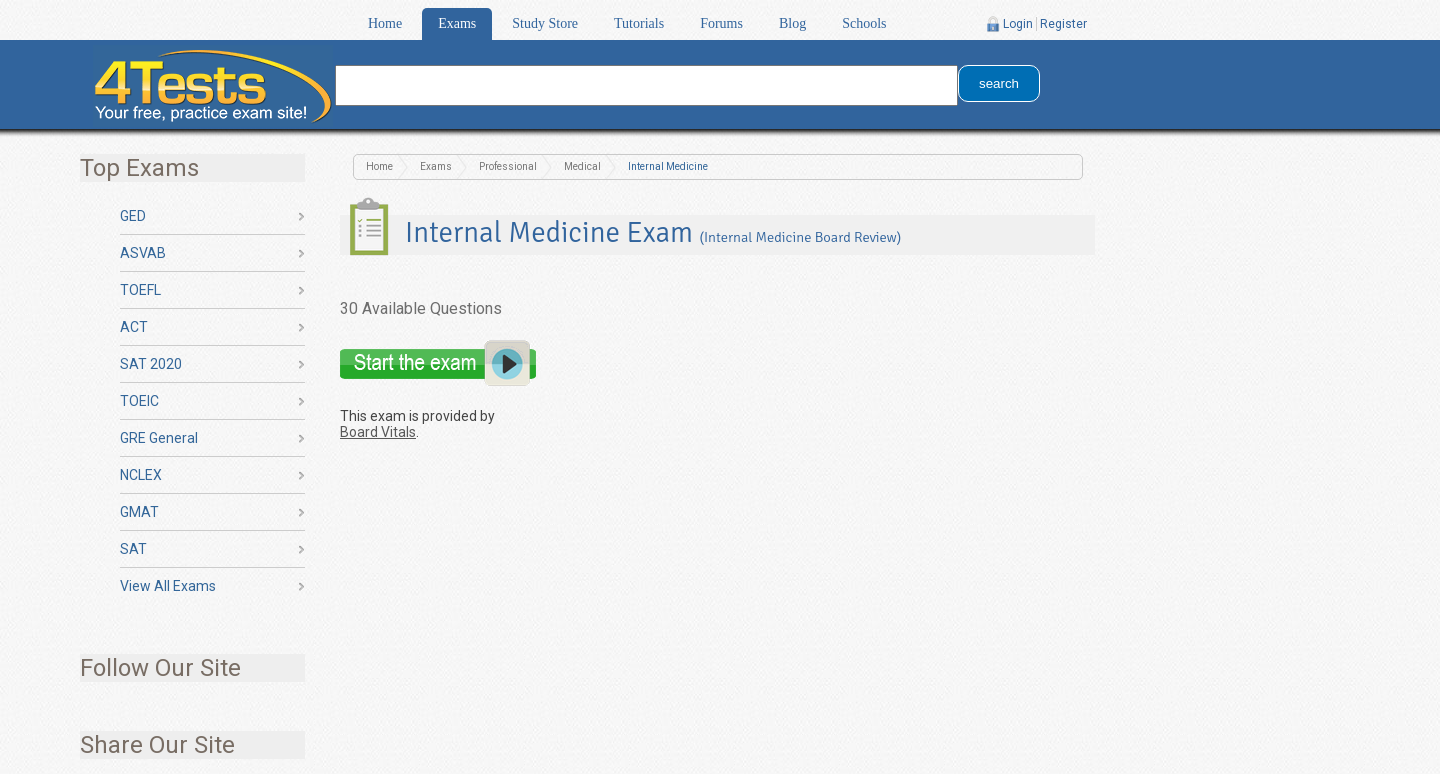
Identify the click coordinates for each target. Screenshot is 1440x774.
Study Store (545, 23)
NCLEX (141, 475)
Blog (792, 23)
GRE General (159, 438)
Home (385, 23)
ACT (134, 327)
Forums (721, 23)
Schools (864, 23)
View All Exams (168, 586)
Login (1018, 24)
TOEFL (140, 290)
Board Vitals (378, 432)
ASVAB (143, 253)
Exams (457, 23)
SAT (133, 549)
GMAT (139, 512)
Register (1063, 24)
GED (133, 216)
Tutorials (639, 23)
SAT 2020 (151, 364)
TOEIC (139, 401)
